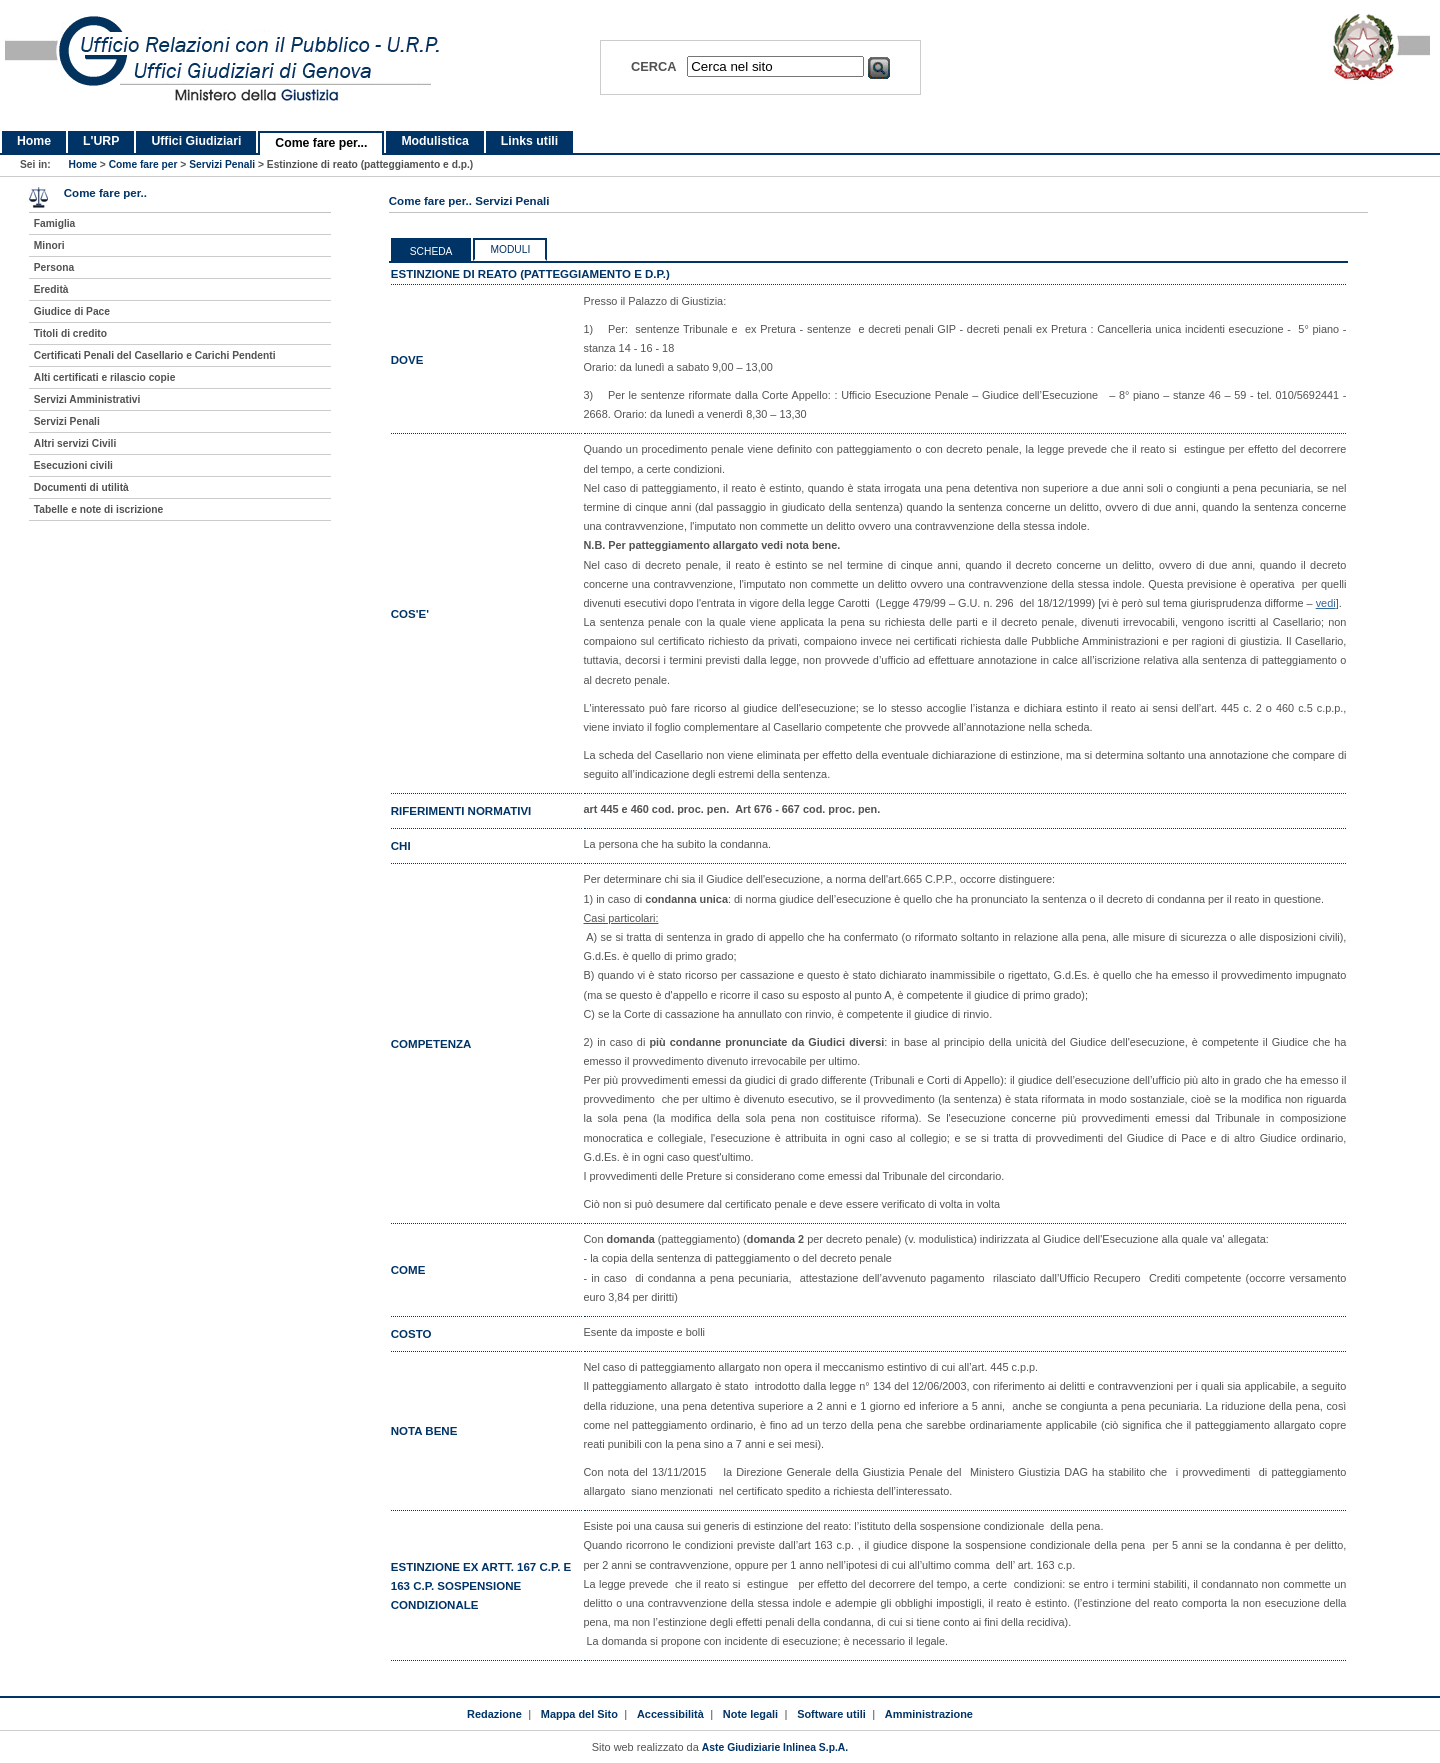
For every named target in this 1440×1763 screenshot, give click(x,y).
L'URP (101, 141)
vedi (1326, 603)
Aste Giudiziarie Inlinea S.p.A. (775, 1747)
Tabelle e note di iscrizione (98, 509)
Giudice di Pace (72, 311)
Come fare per (143, 164)
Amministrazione (929, 1714)
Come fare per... (321, 143)
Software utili (831, 1714)
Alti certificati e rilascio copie (105, 377)
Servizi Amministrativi (87, 399)
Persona (54, 267)
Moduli (510, 249)
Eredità (51, 289)
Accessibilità (670, 1714)
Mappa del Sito (579, 1714)
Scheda (431, 251)
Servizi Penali (222, 164)
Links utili (529, 141)
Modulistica (434, 141)
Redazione (494, 1714)
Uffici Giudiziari (196, 141)
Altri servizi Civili (75, 443)
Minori (49, 245)
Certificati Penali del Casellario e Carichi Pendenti (155, 355)
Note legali (750, 1714)
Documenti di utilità (81, 487)
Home (34, 141)
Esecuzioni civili (73, 465)
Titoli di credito (70, 333)
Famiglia (55, 223)
